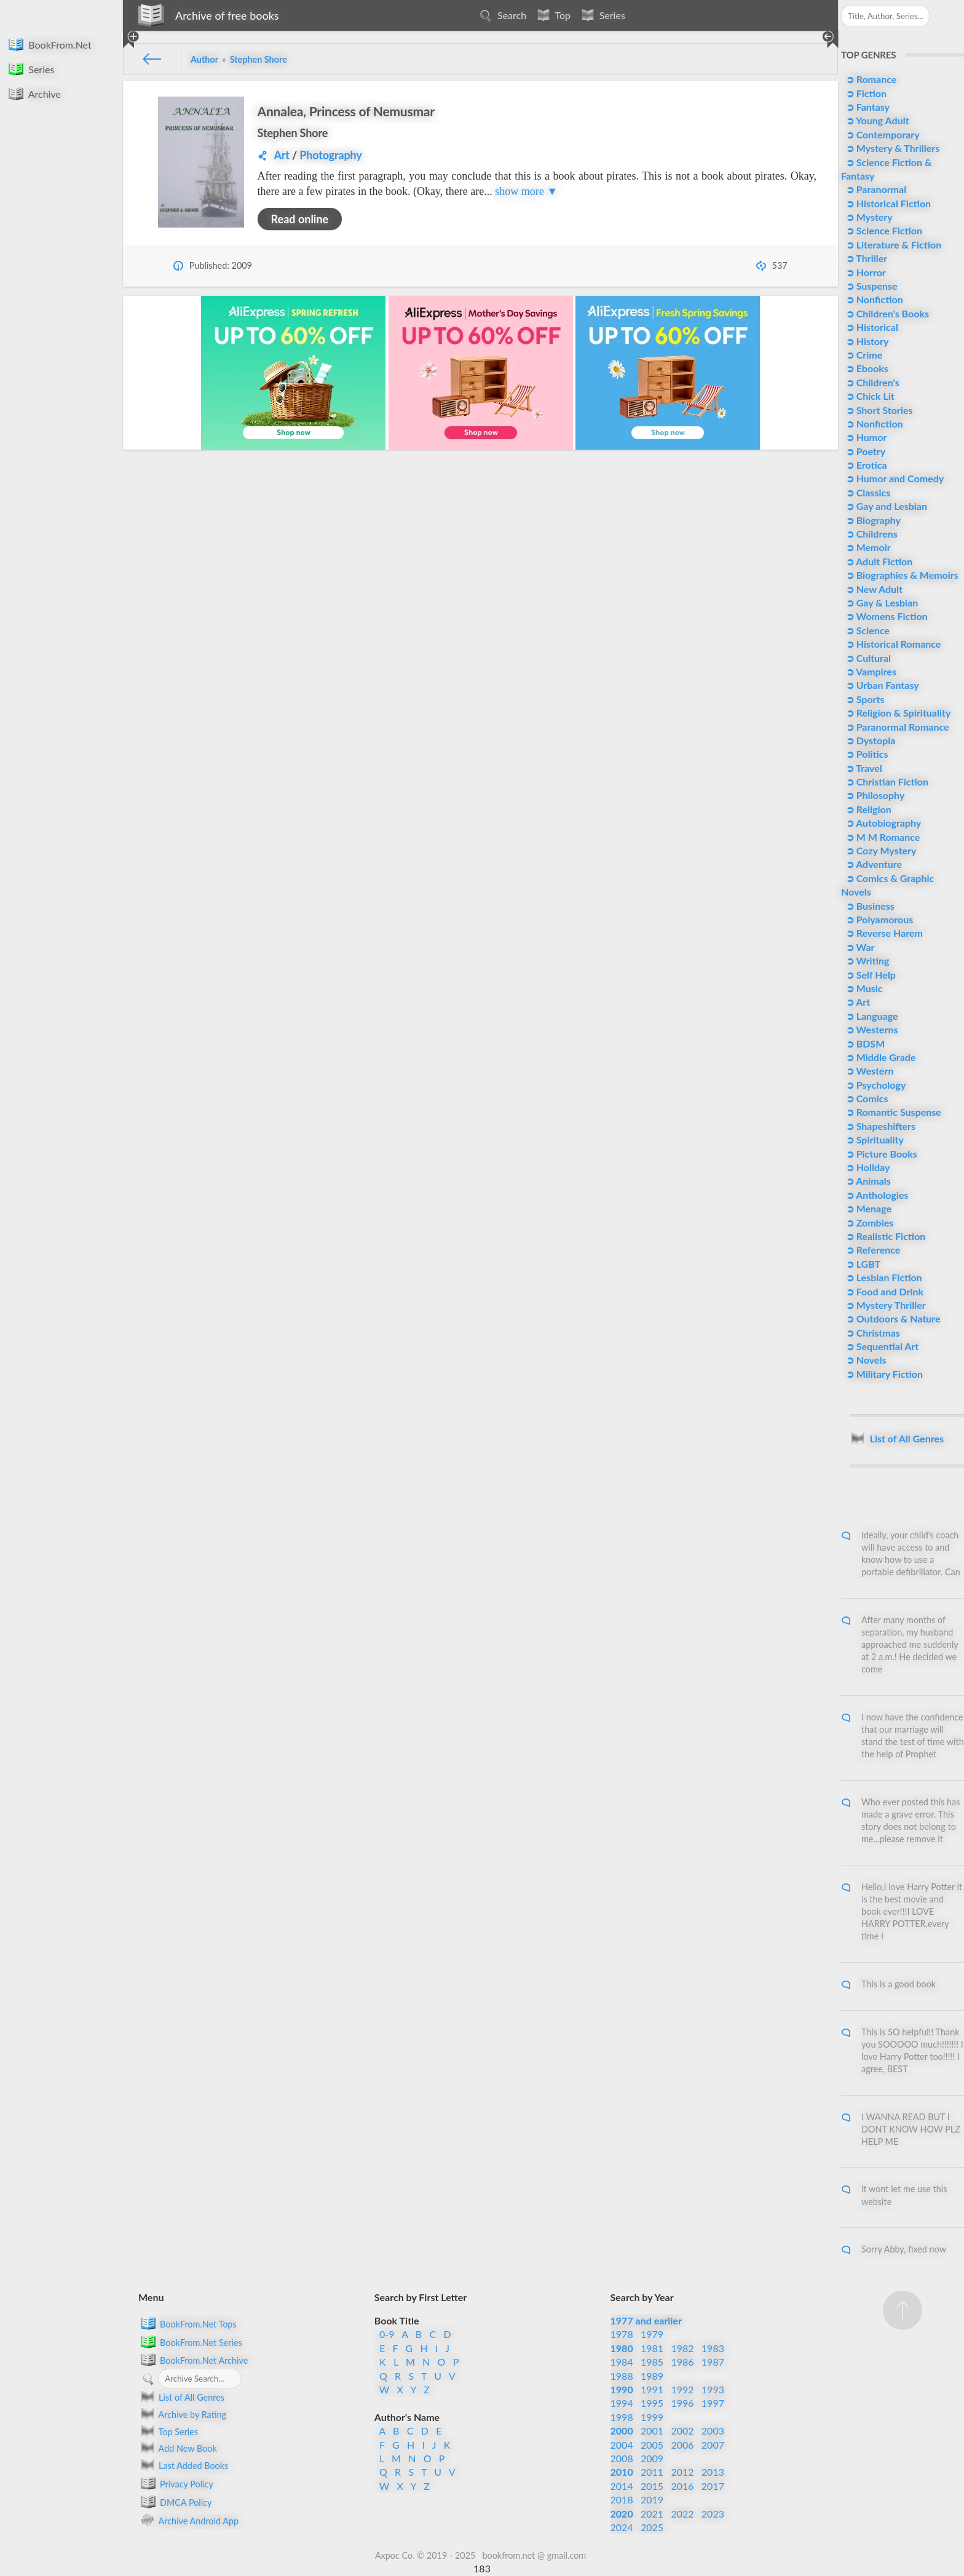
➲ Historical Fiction (887, 203)
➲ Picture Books (880, 1153)
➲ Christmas (872, 1332)
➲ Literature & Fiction (892, 244)
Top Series (168, 2431)
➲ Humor (865, 437)
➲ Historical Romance (892, 644)
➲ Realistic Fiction (885, 1236)
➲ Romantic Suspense (892, 1112)
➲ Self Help (870, 974)
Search (501, 15)
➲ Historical (871, 327)
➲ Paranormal (875, 189)
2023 (712, 2513)
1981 (652, 2348)
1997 (712, 2403)
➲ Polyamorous (878, 919)
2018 (621, 2499)
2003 (712, 2430)
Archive (33, 93)
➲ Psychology (875, 1085)
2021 (652, 2513)
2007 (712, 2445)
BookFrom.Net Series (190, 2341)
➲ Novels (865, 1360)
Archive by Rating (182, 2414)
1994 (621, 2403)
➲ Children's (871, 382)
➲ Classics (867, 492)
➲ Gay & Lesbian (881, 602)
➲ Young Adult (876, 120)
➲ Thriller (865, 258)
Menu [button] (151, 2297)
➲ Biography (872, 520)
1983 (712, 2348)
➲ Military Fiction (883, 1374)
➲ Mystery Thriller (885, 1305)
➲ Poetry (864, 451)
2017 (712, 2486)
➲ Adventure (873, 864)
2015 (652, 2486)
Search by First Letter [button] (420, 2297)
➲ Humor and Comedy (894, 478)
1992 (682, 2389)
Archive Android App (188, 2519)
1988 (621, 2376)
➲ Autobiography (882, 823)
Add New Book (177, 2448)
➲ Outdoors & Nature (892, 1318)
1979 (652, 2334)
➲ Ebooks (866, 368)
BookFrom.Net (49, 44)
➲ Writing (867, 960)
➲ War (859, 947)
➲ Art (857, 1002)
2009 (652, 2458)
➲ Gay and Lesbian (885, 506)
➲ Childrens (871, 533)
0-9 (387, 2334)
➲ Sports (864, 699)
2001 (652, 2430)
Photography (330, 155)
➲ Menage (867, 1208)
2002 (682, 2430)
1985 (652, 2361)
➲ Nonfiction (873, 299)
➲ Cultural (867, 658)
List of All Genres (181, 2397)
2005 (652, 2445)
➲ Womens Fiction (886, 616)
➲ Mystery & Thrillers (891, 148)
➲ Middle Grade (880, 1057)
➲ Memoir (867, 547)
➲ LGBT (862, 1264)
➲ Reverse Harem (883, 933)
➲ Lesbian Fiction (883, 1277)
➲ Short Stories (878, 410)
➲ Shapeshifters (879, 1126)
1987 (712, 2361)
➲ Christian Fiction (886, 781)
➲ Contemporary (882, 134)
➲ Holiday (867, 1167)
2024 (621, 2527)
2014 (621, 2486)
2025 (652, 2527)
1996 (682, 2403)
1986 (682, 2361)
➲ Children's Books (886, 313)
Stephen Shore (293, 133)
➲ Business (869, 906)
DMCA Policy (174, 2501)
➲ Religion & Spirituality (897, 712)
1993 (712, 2389)
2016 (682, 2486)
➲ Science (867, 630)
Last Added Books (183, 2465)
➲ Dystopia (870, 740)
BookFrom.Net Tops (187, 2323)
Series (601, 15)
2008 (621, 2458)
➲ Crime (863, 354)
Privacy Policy (175, 2483)
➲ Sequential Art (881, 1346)
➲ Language (871, 1016)
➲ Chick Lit (869, 396)
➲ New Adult (873, 589)
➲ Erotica (865, 465)
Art (281, 155)
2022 (682, 2513)
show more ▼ (526, 191)
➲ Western (869, 1070)
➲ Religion (867, 809)
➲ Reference (872, 1249)
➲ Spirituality (874, 1139)
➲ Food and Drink (883, 1291)
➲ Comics (866, 1098)
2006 (682, 2445)
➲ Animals (867, 1181)
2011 (652, 2472)
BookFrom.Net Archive (193, 2359)
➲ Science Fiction (883, 230)
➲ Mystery (868, 217)
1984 (621, 2361)
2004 (621, 2445)
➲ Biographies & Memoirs (901, 575)
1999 (652, 2417)
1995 (652, 2403)
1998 (621, 2417)
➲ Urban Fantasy (881, 685)
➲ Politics (866, 754)
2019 (652, 2499)
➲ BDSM (864, 1043)
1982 (682, 2348)
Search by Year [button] (642, 2297)
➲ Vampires (870, 671)
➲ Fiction (865, 93)
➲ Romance (870, 79)
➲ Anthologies (876, 1195)
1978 (621, 2334)
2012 (682, 2472)
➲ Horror (865, 272)
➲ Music (863, 988)
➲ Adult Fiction (878, 561)
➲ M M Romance (882, 837)
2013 (712, 2472)
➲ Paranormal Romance (896, 727)
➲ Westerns (871, 1029)
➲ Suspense (871, 286)
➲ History (866, 341)
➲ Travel (863, 768)
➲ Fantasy (867, 107)
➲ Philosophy (874, 795)
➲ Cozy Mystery (880, 850)
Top (552, 15)
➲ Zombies (868, 1222)
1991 (652, 2389)
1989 (652, 2376)
